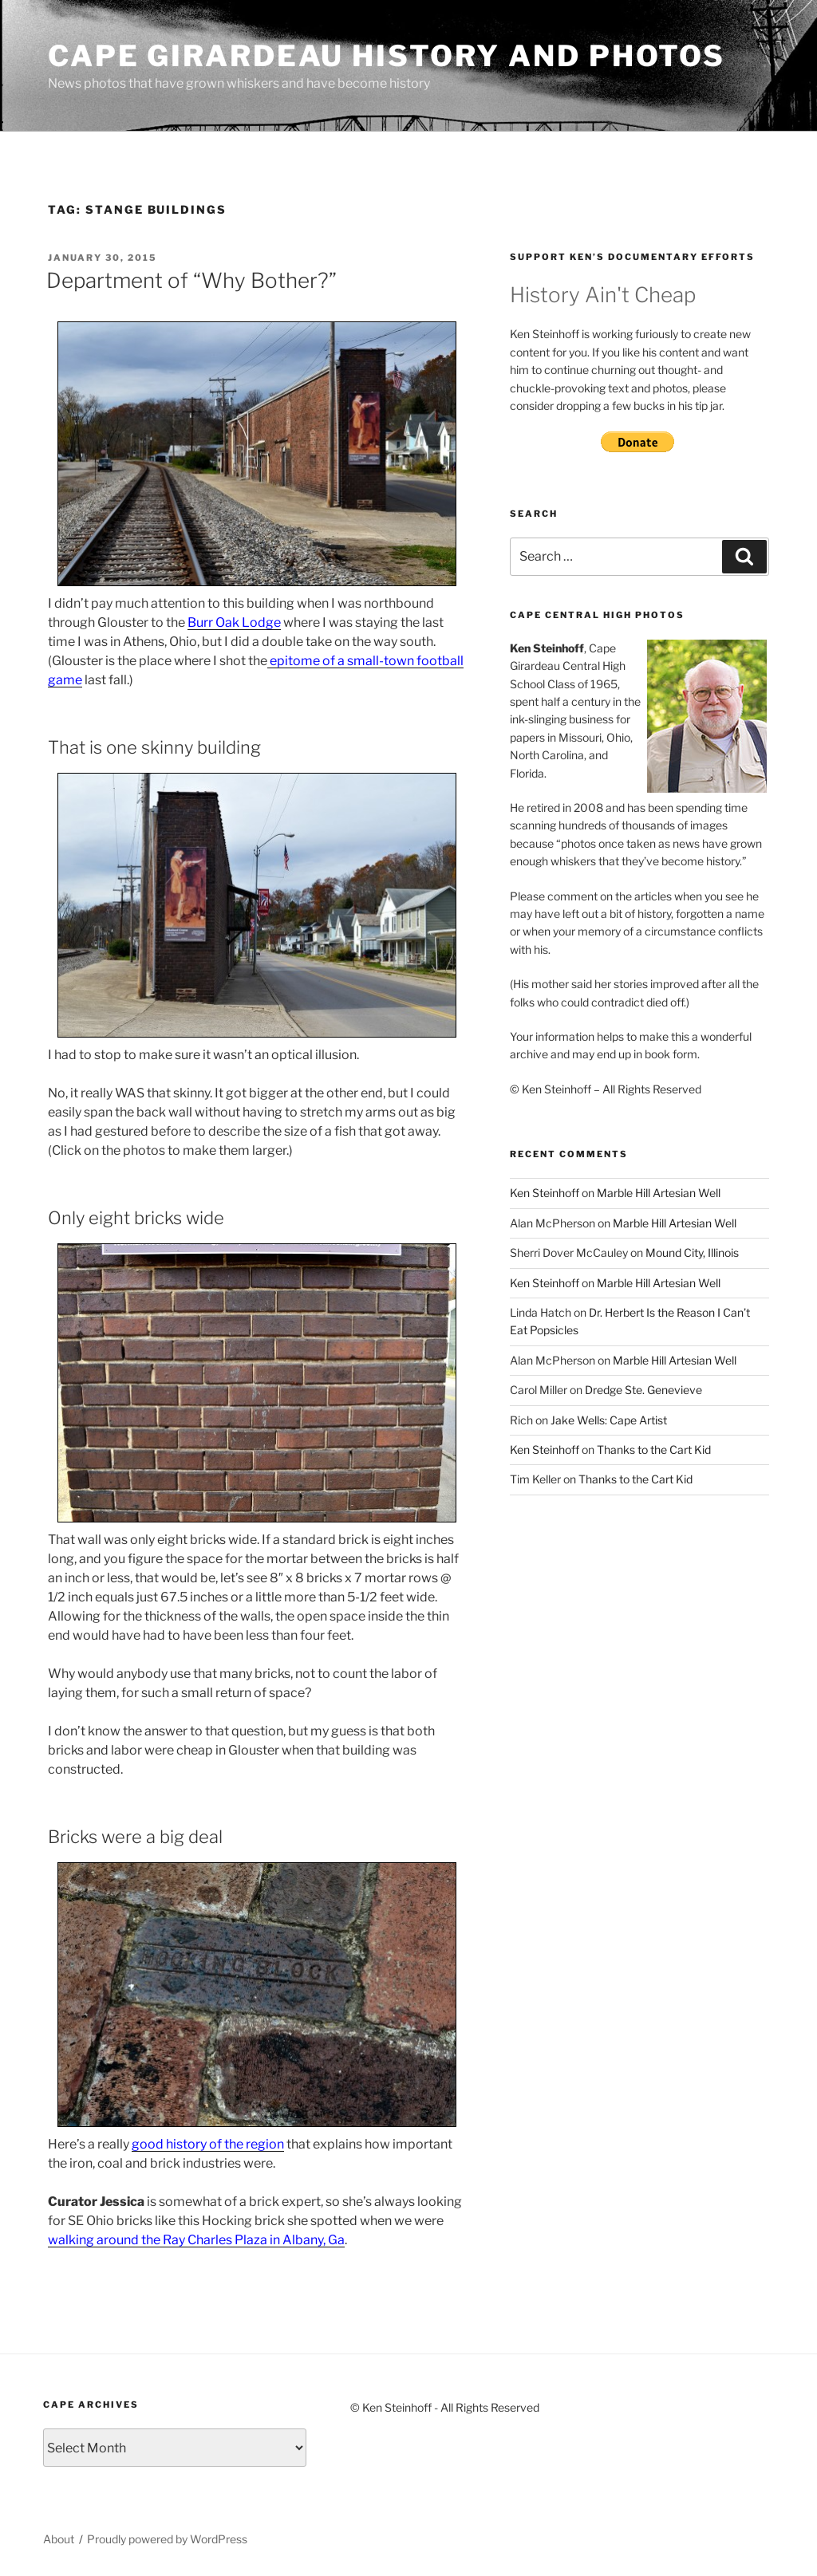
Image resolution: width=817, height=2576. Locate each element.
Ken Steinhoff (544, 1192)
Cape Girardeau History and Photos (386, 55)
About (58, 2539)
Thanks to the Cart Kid (654, 1449)
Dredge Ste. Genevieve (643, 1389)
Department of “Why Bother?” (191, 280)
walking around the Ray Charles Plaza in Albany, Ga (196, 2239)
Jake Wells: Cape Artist (609, 1420)
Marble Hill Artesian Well (658, 1192)
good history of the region (208, 2144)
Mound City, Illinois (692, 1252)
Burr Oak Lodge (234, 622)
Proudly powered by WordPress (167, 2539)
